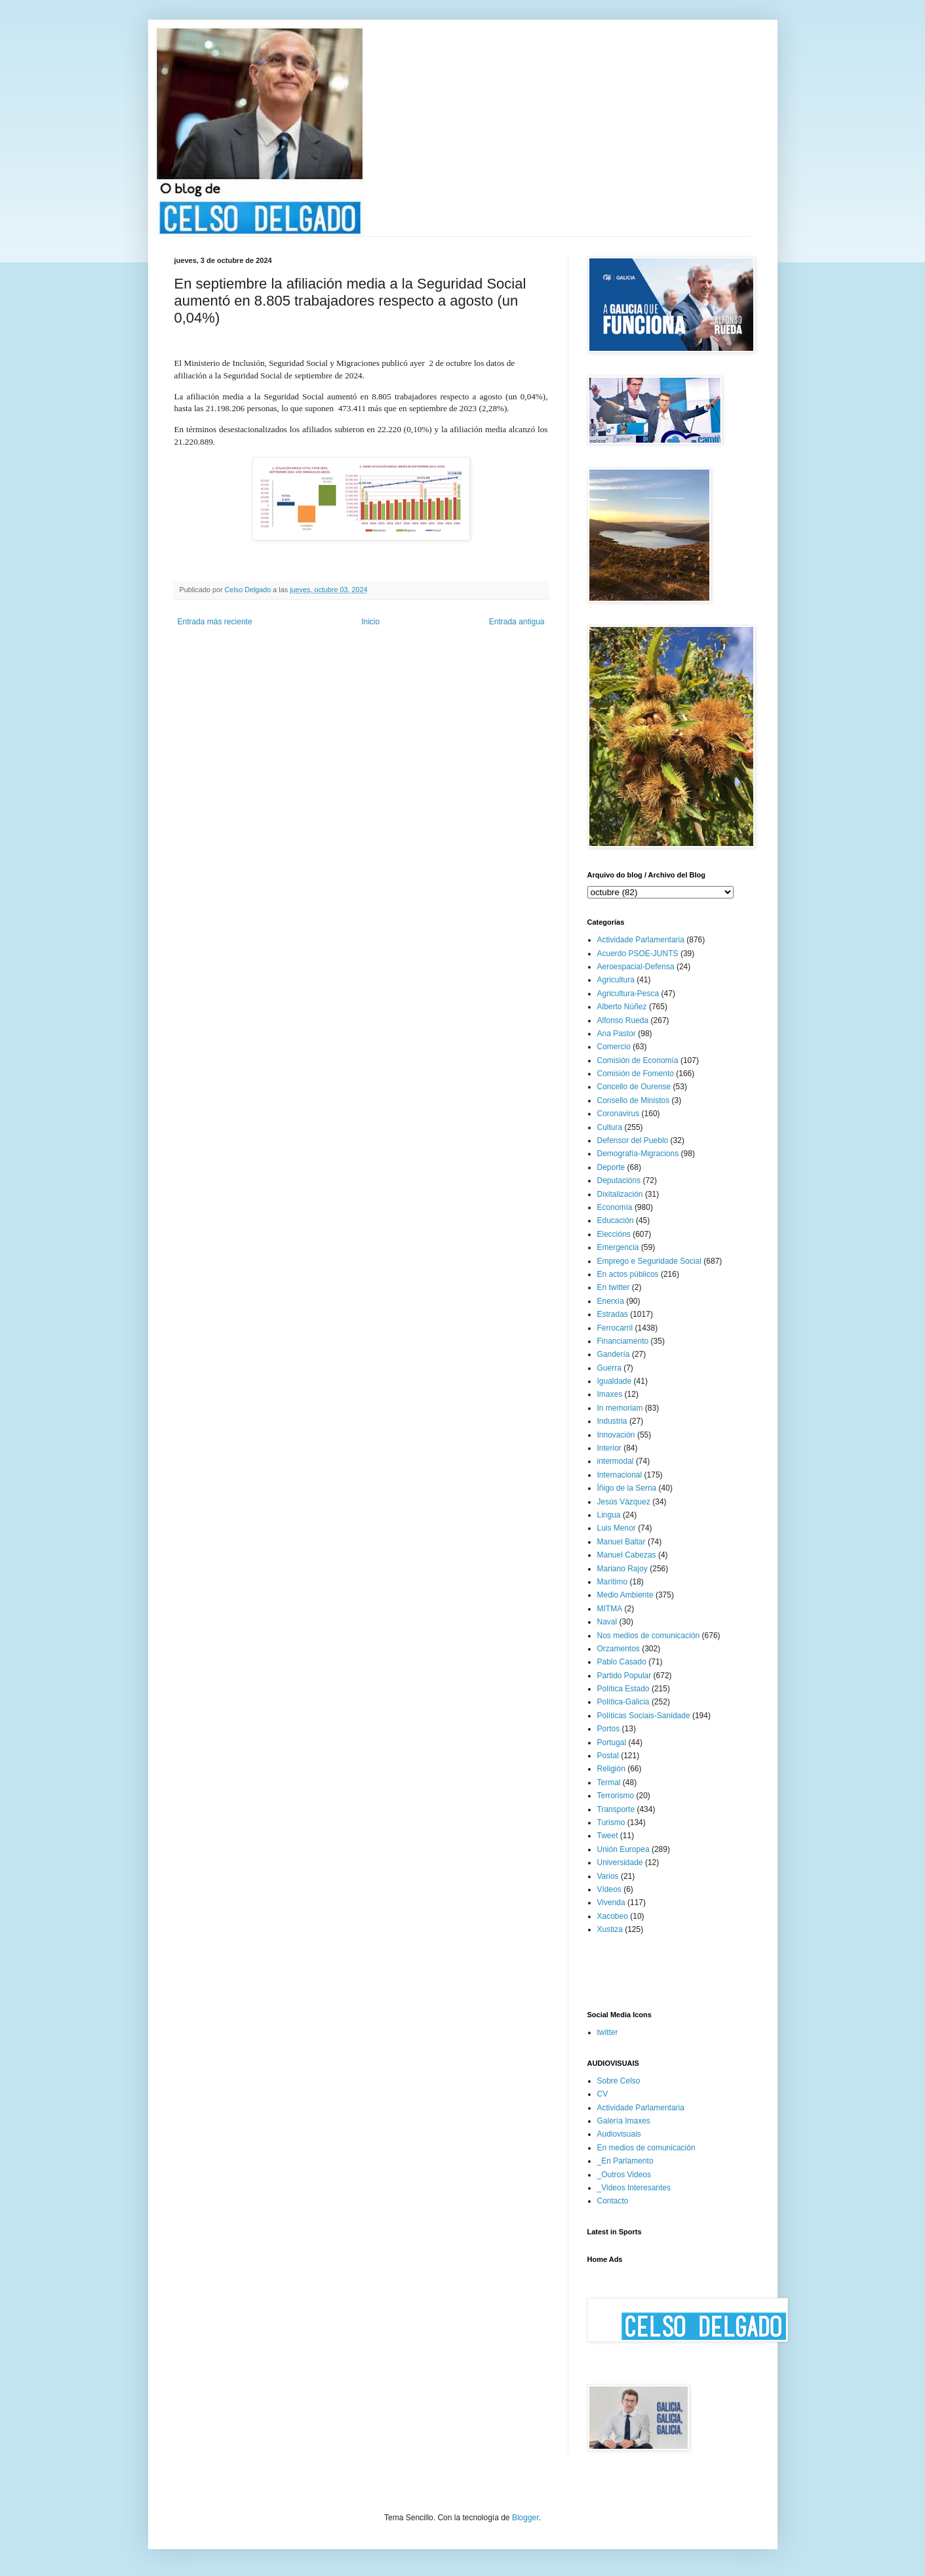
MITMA (610, 1608)
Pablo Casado (621, 1661)
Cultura (610, 1127)
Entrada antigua (517, 621)
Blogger (525, 2517)
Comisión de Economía (638, 1060)
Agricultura (616, 979)
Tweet (607, 1835)
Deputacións (619, 1180)
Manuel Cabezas (626, 1555)
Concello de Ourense (634, 1086)
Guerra (609, 1368)
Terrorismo (616, 1795)
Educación (615, 1220)
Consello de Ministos (633, 1100)
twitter (607, 2032)
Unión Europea (623, 1849)
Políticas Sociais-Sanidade (643, 1715)
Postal (608, 1755)
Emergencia (618, 1247)
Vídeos (609, 1889)
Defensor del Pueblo (633, 1140)
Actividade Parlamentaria (640, 939)
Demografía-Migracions (638, 1153)
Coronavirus (618, 1113)
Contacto (613, 2200)
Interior (609, 1448)
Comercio (614, 1046)
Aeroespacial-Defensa (636, 966)
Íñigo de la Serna (627, 1488)
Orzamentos (618, 1648)
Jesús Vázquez (623, 1501)
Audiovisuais (619, 2134)
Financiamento (623, 1341)
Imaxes (610, 1394)
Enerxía (610, 1301)
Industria (612, 1421)
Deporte (611, 1167)
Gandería (613, 1354)
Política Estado (623, 1688)
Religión (611, 1768)
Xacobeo (612, 1916)
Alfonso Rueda (623, 1020)
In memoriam (620, 1408)
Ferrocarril (615, 1328)
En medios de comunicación (646, 2147)
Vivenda (611, 1902)
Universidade (620, 1862)
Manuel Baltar (621, 1541)
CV (602, 2094)
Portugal (612, 1742)
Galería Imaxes (623, 2120)
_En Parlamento (625, 2160)
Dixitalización (620, 1194)
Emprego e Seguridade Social (649, 1261)
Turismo (611, 1822)
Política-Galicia (623, 1701)
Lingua (609, 1514)
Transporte (616, 1809)
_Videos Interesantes (634, 2187)
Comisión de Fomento (635, 1073)
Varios (608, 1876)
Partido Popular (624, 1675)
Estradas (612, 1314)
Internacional (619, 1474)
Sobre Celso (618, 2080)
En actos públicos (628, 1274)
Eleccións (614, 1234)
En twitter (613, 1287)
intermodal (615, 1461)
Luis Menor (616, 1528)
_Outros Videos (624, 2174)
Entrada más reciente (215, 621)
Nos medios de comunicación (648, 1635)
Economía (615, 1207)
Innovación (616, 1434)
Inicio (370, 621)
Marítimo (612, 1581)
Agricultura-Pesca (628, 993)
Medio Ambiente (625, 1595)
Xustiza (610, 1929)
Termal (609, 1782)
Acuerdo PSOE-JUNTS (638, 953)
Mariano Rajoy (622, 1568)
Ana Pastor (616, 1033)
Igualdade (614, 1381)
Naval (607, 1621)
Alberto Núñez (622, 1006)
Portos (608, 1728)
